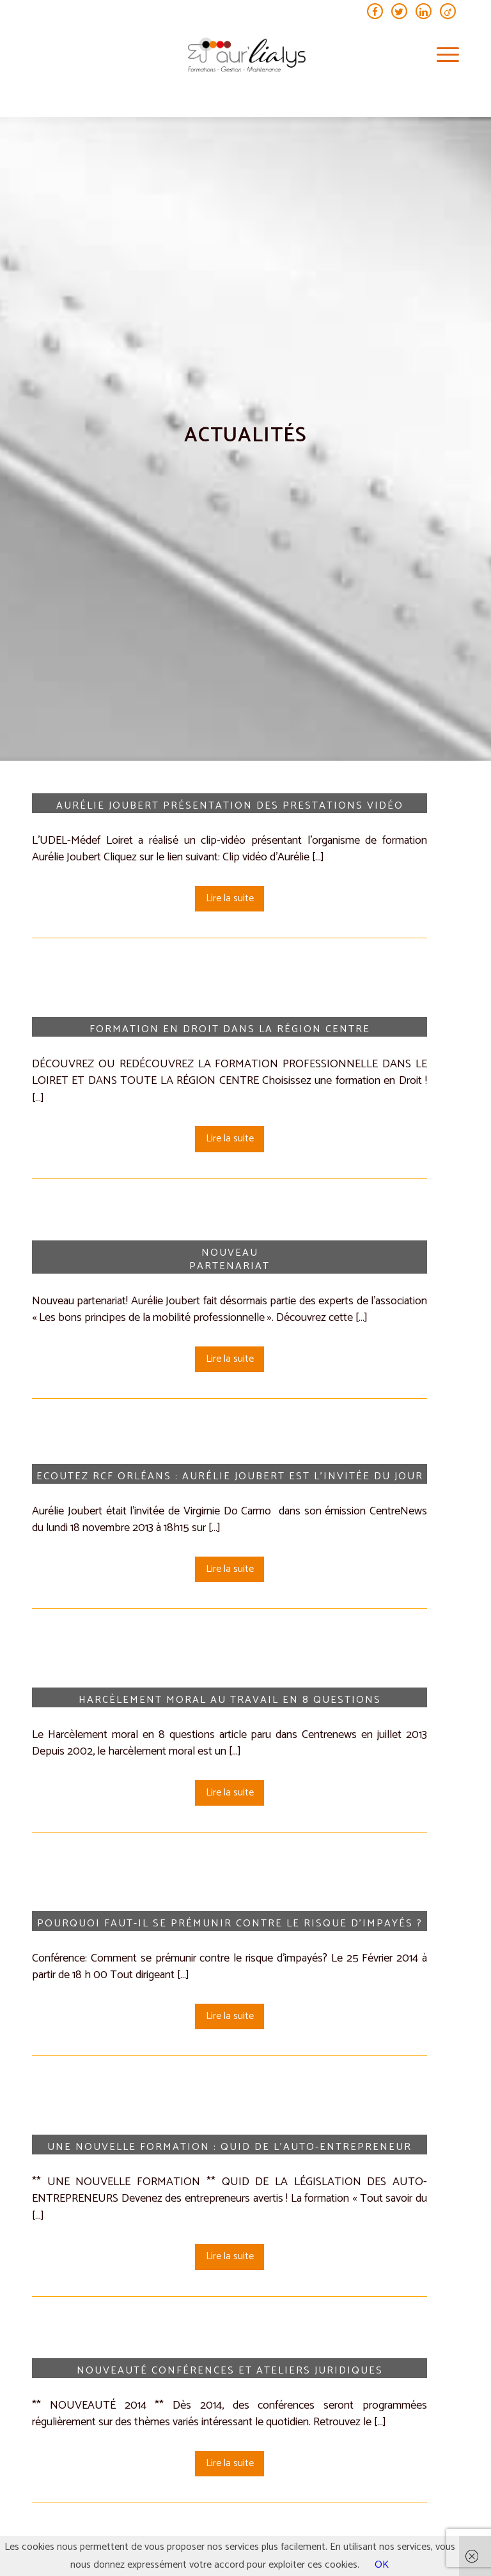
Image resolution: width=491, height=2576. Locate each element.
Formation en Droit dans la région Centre (230, 1029)
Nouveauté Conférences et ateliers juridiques (230, 2370)
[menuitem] (441, 55)
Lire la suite (230, 898)
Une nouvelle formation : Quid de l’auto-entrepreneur (229, 2147)
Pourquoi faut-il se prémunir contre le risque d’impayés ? (230, 1923)
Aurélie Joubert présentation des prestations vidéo (229, 805)
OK (382, 2564)
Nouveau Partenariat (229, 1259)
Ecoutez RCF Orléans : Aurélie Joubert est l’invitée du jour (229, 1476)
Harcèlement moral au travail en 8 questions (230, 1700)
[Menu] (441, 55)
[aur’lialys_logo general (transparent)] (246, 55)
